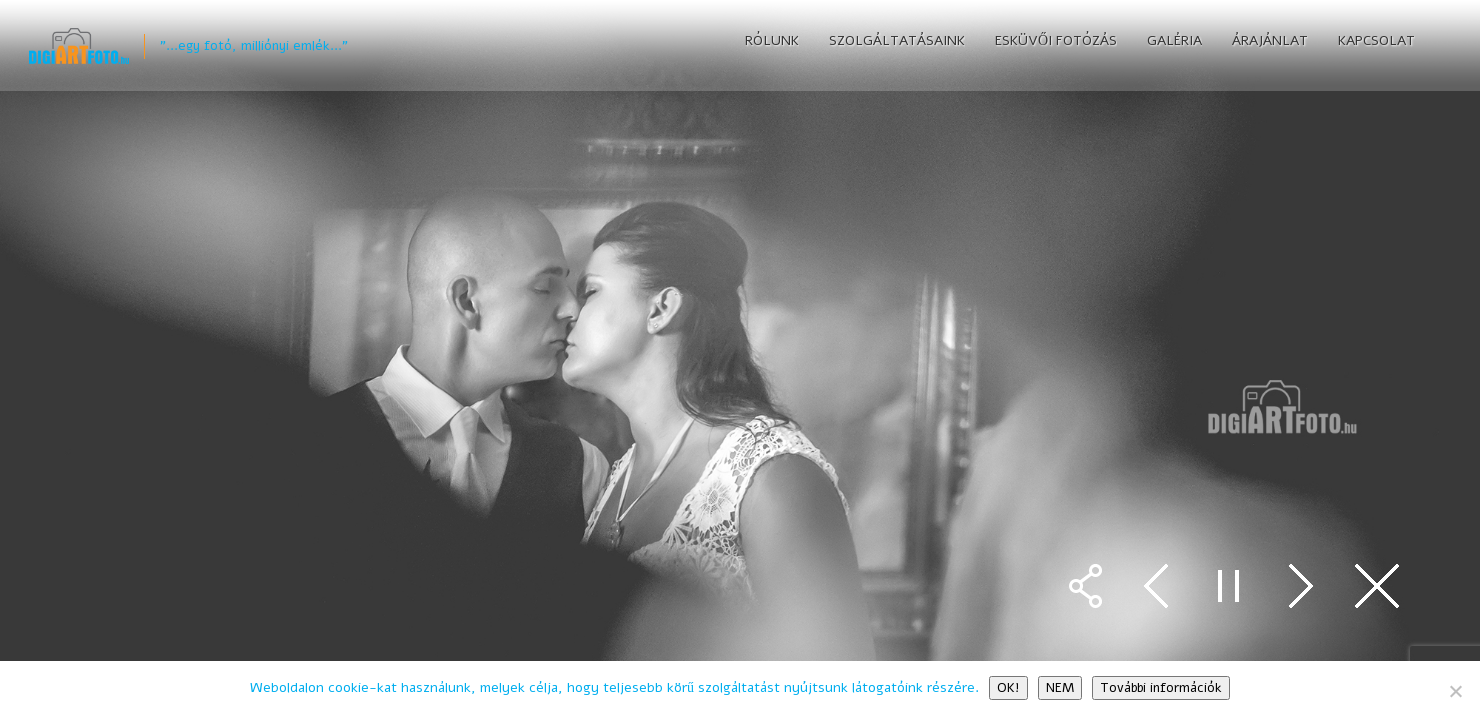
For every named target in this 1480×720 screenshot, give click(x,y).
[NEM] (1455, 691)
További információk (1161, 688)
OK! (1008, 688)
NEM (1060, 688)
